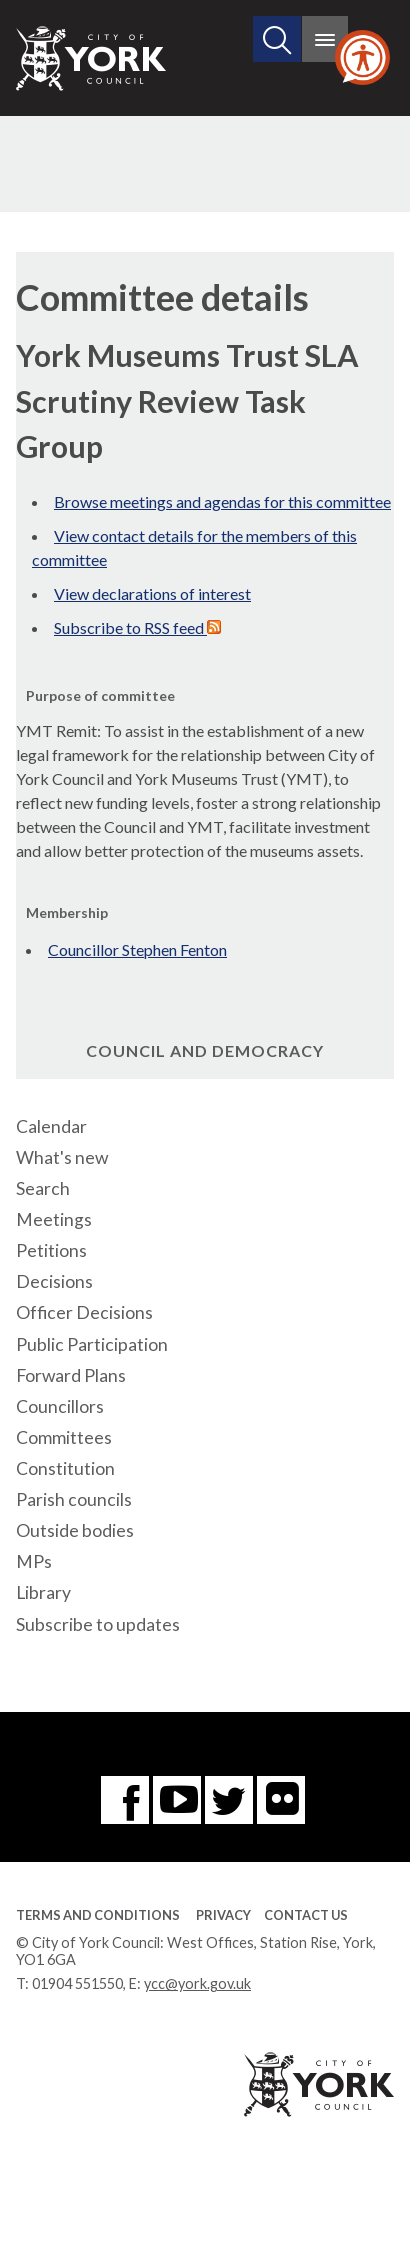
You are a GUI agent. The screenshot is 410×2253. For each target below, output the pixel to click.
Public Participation (92, 1344)
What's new (62, 1157)
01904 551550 (77, 1983)
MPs (34, 1561)
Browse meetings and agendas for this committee (222, 501)
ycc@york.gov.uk (197, 1983)
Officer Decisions (84, 1312)
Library (43, 1592)
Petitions (51, 1250)
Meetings (54, 1219)
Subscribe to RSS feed (137, 627)
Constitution (65, 1468)
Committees (64, 1437)
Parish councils (74, 1499)
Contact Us (306, 1915)
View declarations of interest (152, 593)
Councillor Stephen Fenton (137, 949)
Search (43, 1188)
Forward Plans (71, 1375)
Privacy (223, 1915)
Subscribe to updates (98, 1624)
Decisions (54, 1281)
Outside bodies (75, 1530)
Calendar (51, 1126)
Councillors (60, 1406)
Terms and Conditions (98, 1915)
